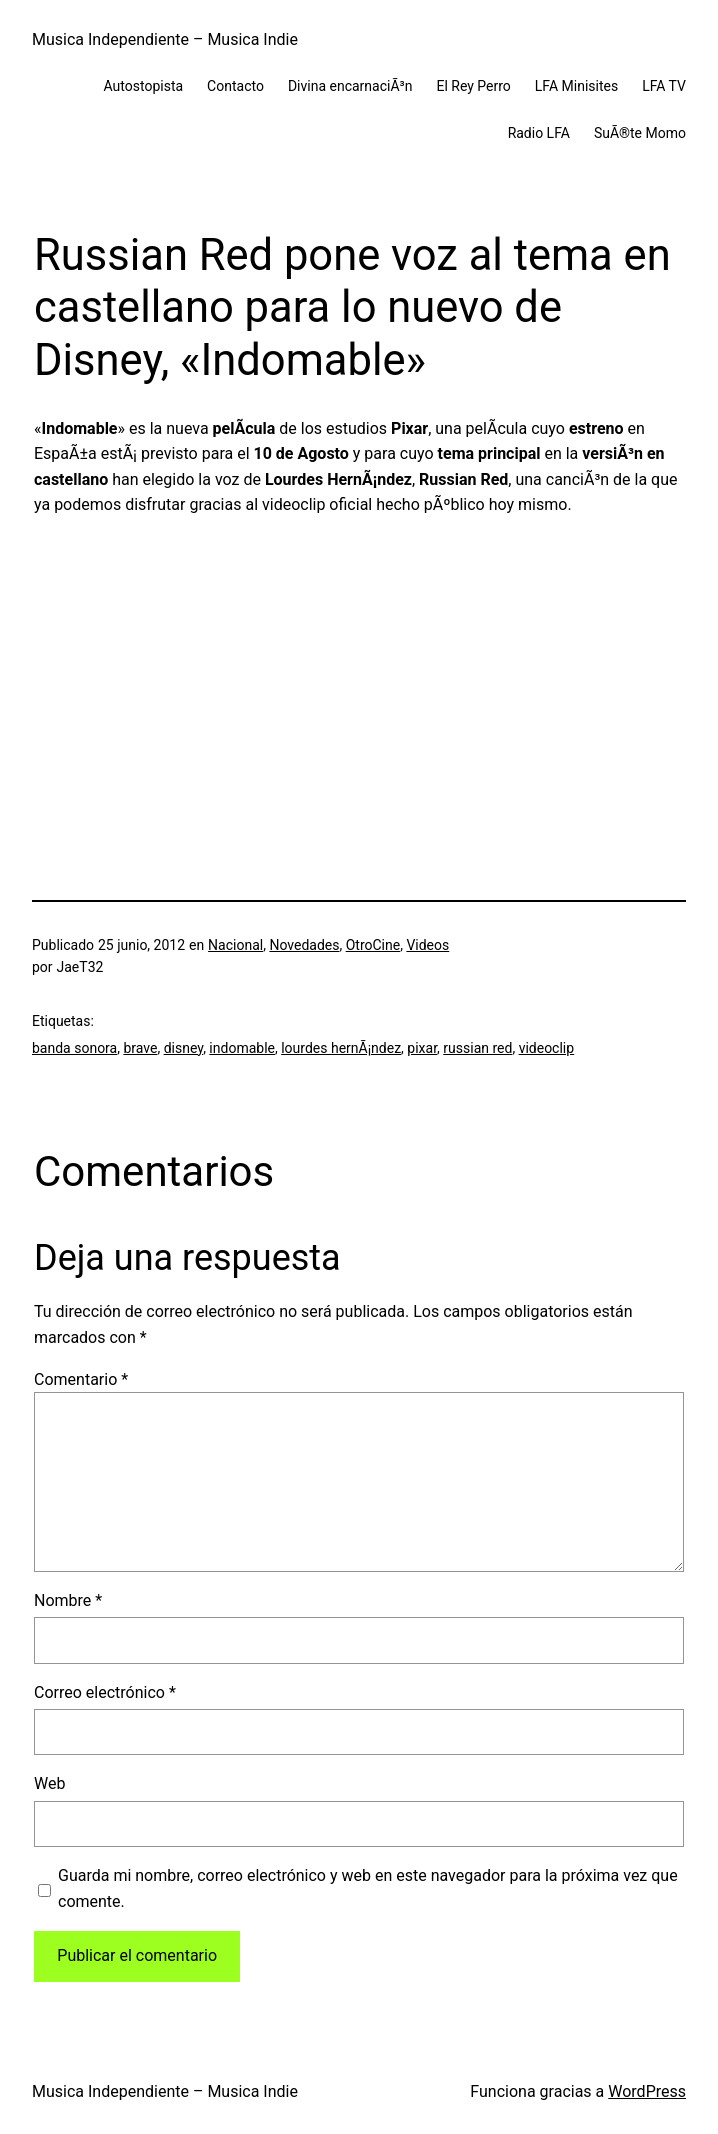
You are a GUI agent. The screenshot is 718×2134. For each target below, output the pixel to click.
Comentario (81, 1379)
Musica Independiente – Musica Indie (165, 39)
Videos (427, 945)
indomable (242, 1048)
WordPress (647, 2091)
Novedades (304, 945)
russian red (477, 1048)
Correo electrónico (105, 1692)
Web (49, 1783)
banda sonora (74, 1048)
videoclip (547, 1048)
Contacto (235, 86)
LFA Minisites (576, 86)
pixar (422, 1048)
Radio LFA (539, 133)
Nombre (68, 1600)
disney (183, 1048)
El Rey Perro (473, 86)
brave (140, 1048)
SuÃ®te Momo (640, 133)
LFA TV (664, 86)
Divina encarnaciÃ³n (350, 86)
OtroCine (373, 945)
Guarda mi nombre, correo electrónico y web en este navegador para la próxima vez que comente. (368, 1888)
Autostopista (144, 86)
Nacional (235, 945)
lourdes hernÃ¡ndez (341, 1048)
